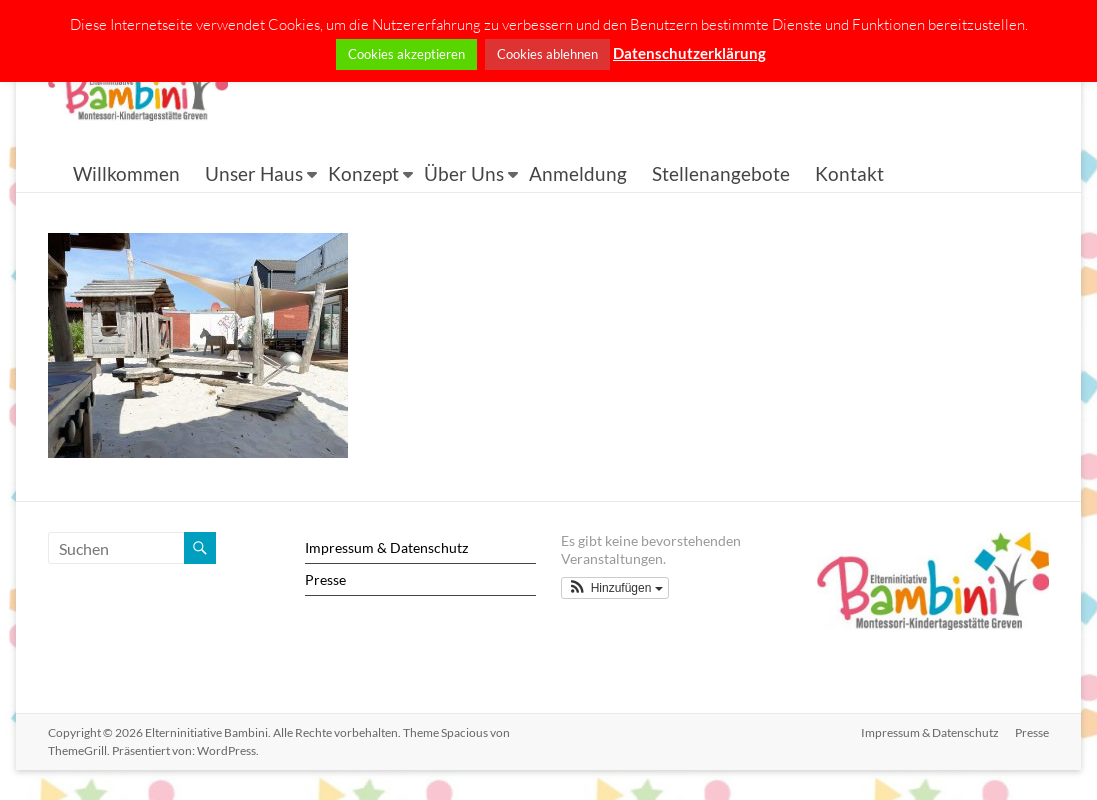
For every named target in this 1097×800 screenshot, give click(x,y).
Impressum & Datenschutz (386, 547)
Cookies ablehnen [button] (547, 54)
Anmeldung (578, 173)
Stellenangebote (721, 173)
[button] (615, 588)
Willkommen (126, 173)
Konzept (363, 173)
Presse (325, 579)
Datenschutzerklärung (689, 53)
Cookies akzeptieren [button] (406, 54)
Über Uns (464, 173)
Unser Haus (254, 173)
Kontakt (849, 173)
